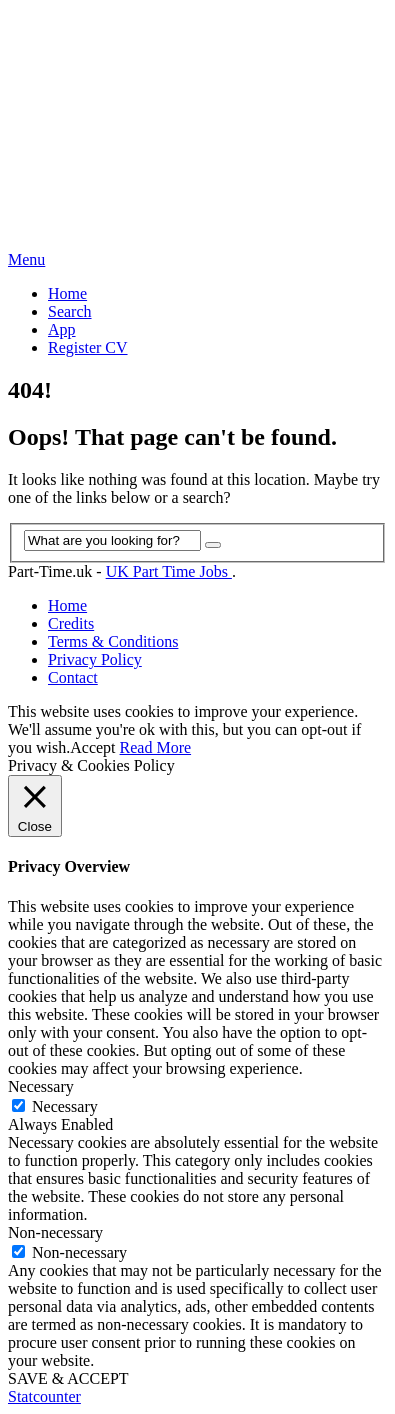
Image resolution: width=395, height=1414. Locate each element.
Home (67, 293)
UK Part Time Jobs (169, 571)
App (62, 329)
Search (70, 311)
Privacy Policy (95, 659)
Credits (71, 623)
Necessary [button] (41, 1086)
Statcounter (44, 1396)
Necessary (65, 1106)
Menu (26, 259)
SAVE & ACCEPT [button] (68, 1378)
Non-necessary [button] (55, 1232)
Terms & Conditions (113, 641)
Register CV (88, 347)
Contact (73, 677)
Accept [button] (92, 747)
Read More (156, 747)
